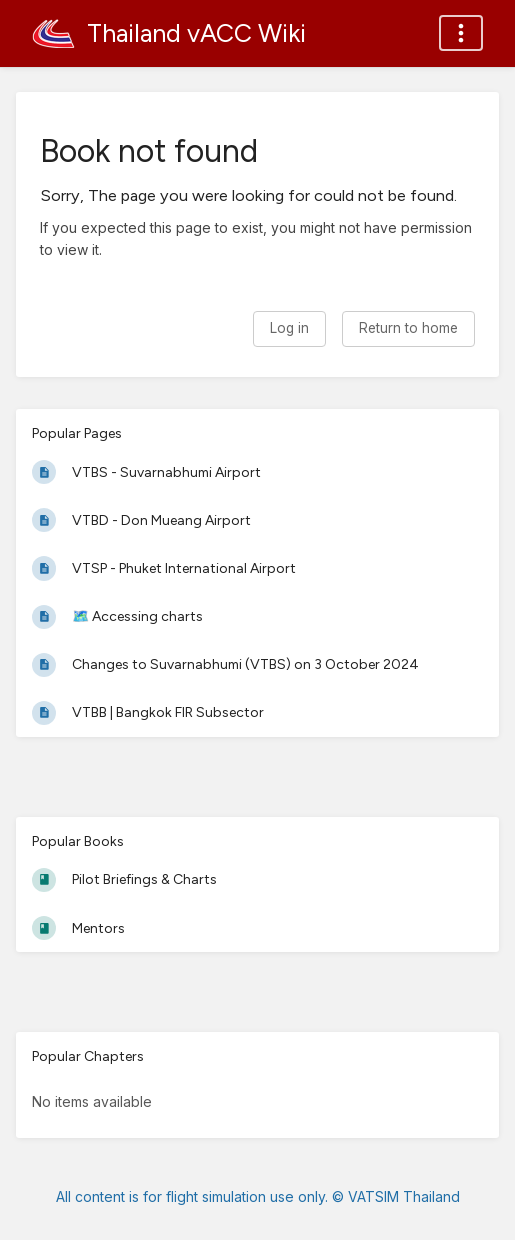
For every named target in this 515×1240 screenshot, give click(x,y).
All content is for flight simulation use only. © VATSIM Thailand (258, 1196)
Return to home (408, 328)
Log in (289, 328)
